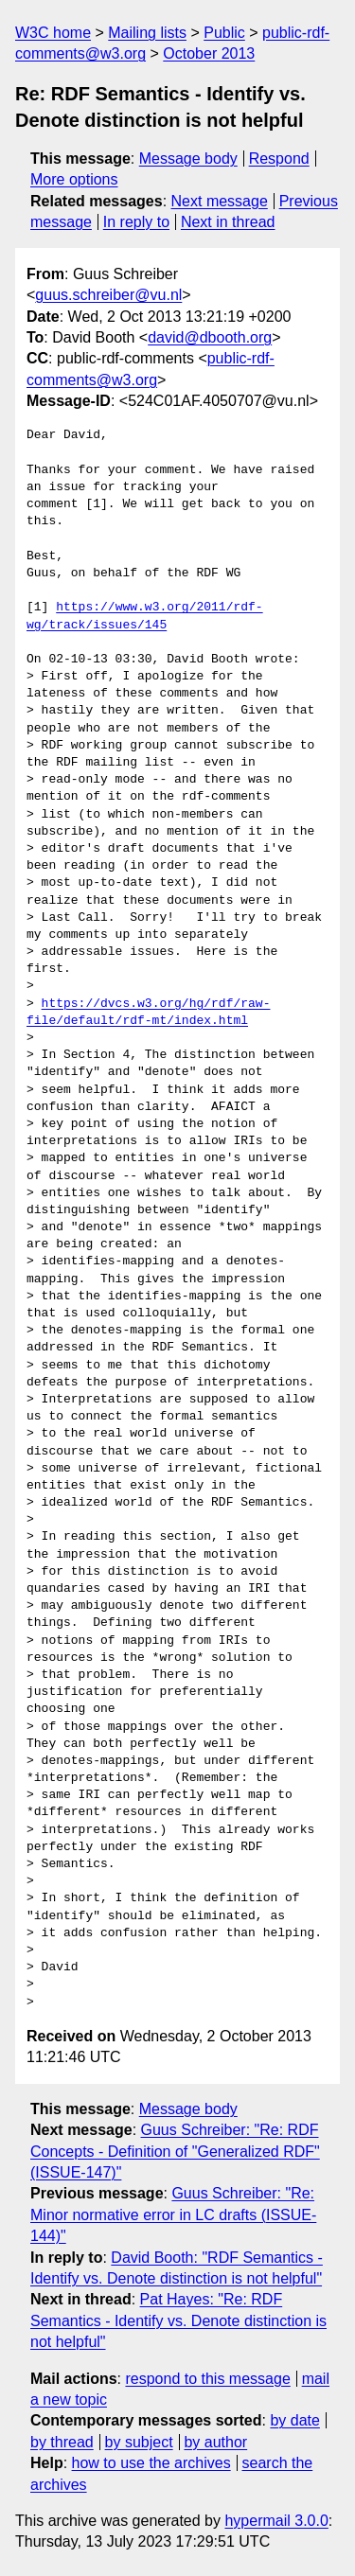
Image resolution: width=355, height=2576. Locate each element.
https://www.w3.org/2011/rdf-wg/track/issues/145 (145, 616)
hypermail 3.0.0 (276, 2521)
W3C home (53, 33)
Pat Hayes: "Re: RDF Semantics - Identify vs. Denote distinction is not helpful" (178, 2320)
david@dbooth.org (210, 337)
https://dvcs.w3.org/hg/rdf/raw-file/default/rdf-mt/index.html (148, 1013)
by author (215, 2442)
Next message (219, 201)
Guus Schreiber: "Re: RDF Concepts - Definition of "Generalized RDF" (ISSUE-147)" (175, 2151)
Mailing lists (147, 33)
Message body (188, 158)
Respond (279, 158)
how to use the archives (151, 2463)
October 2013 (209, 53)
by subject (139, 2442)
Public (224, 33)
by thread (62, 2442)
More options (74, 179)
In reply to (136, 222)
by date (294, 2420)
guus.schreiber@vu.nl (108, 295)
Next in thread (228, 222)
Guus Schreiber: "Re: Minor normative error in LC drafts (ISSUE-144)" (173, 2214)
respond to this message (207, 2379)
